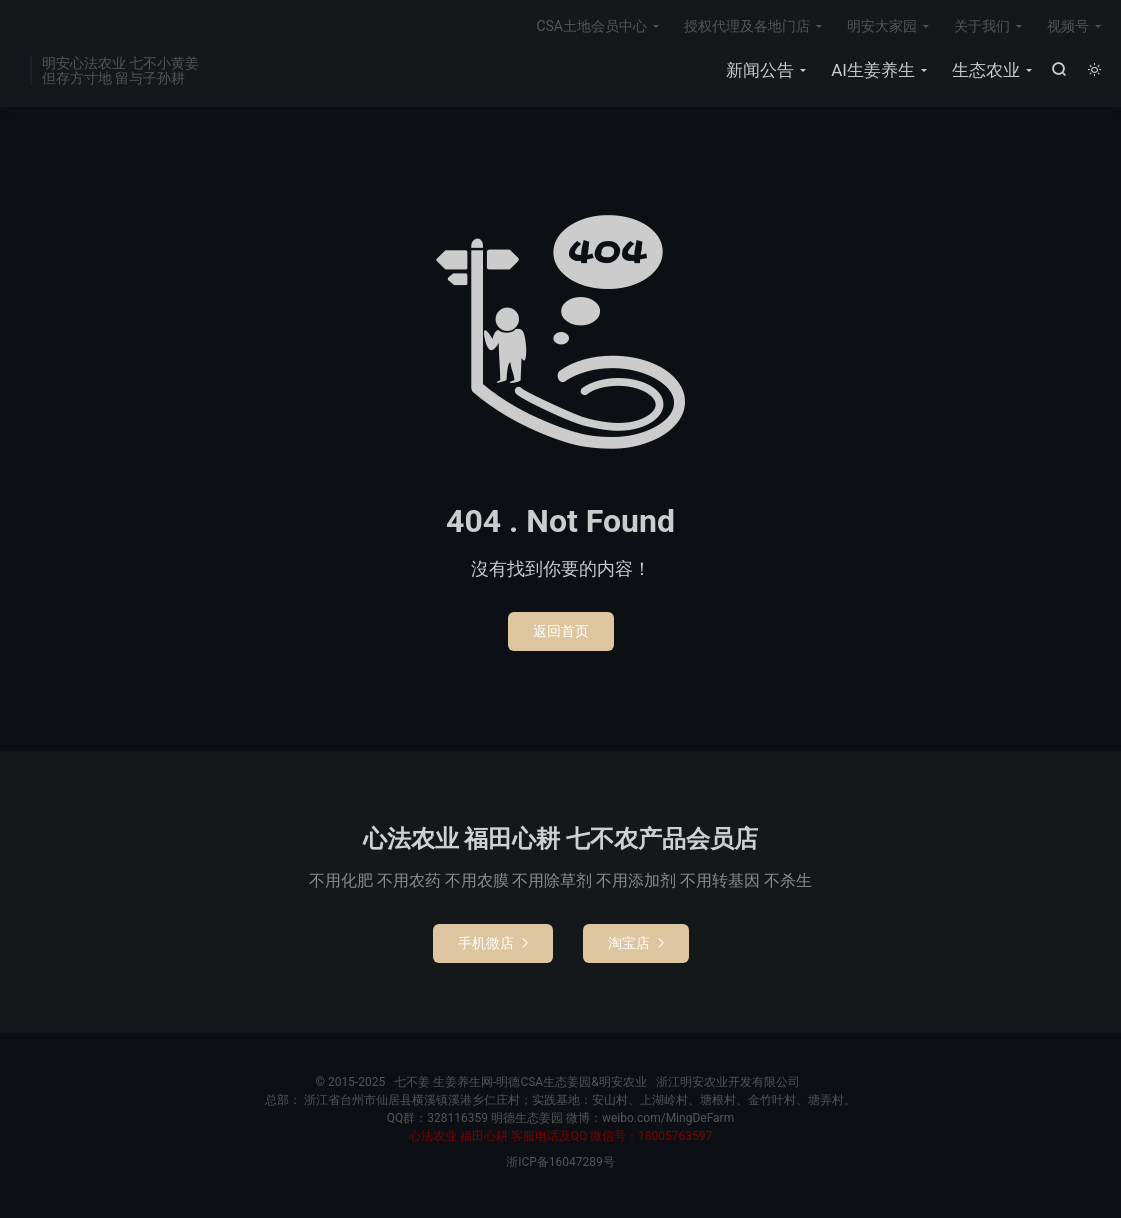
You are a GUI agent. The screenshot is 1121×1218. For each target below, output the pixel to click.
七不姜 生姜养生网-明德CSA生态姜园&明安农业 (520, 1082)
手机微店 (493, 943)
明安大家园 (882, 26)
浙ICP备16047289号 (560, 1162)
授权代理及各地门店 (747, 26)
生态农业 (986, 70)
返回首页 (561, 631)
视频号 (1068, 26)
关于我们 (982, 26)
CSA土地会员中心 (591, 26)
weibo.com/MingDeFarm (668, 1118)
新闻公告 (760, 70)
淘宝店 (636, 943)
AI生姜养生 (873, 70)
